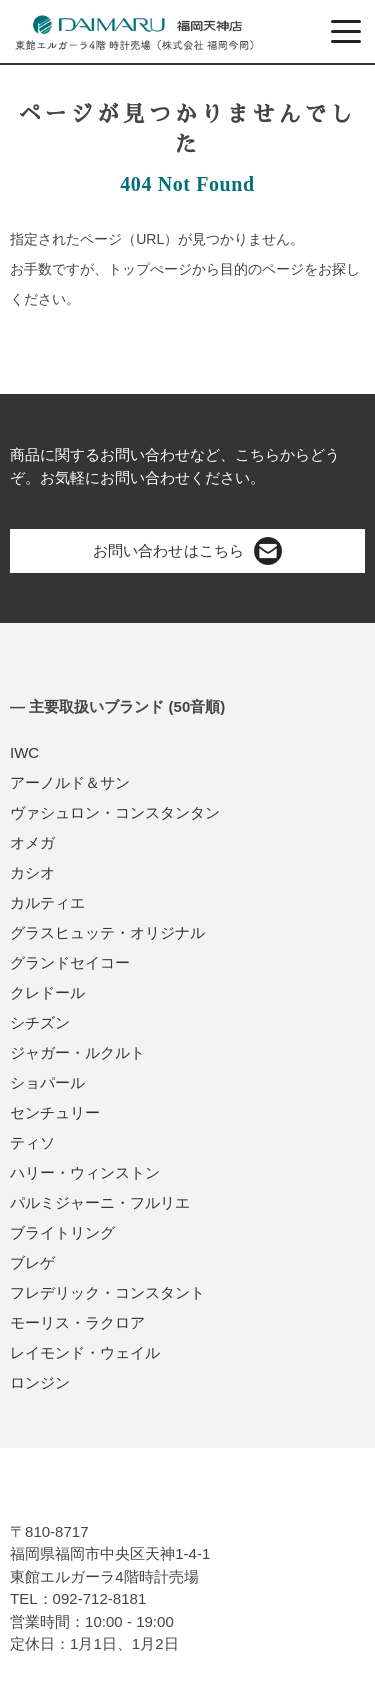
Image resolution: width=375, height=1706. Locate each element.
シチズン (40, 1022)
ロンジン (40, 1382)
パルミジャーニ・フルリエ (100, 1202)
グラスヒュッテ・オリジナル (107, 932)
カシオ (32, 872)
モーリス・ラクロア (77, 1322)
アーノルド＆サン (70, 782)
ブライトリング (62, 1232)
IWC (24, 752)
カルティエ (47, 902)
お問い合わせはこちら (187, 551)
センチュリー (55, 1112)
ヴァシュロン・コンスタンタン (115, 812)
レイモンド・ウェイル (85, 1352)
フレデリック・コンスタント (107, 1292)
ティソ (32, 1142)
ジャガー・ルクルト (77, 1052)
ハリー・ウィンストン (85, 1172)
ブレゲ (32, 1262)
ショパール (47, 1082)
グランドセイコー (70, 962)
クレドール (47, 992)
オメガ (32, 842)
